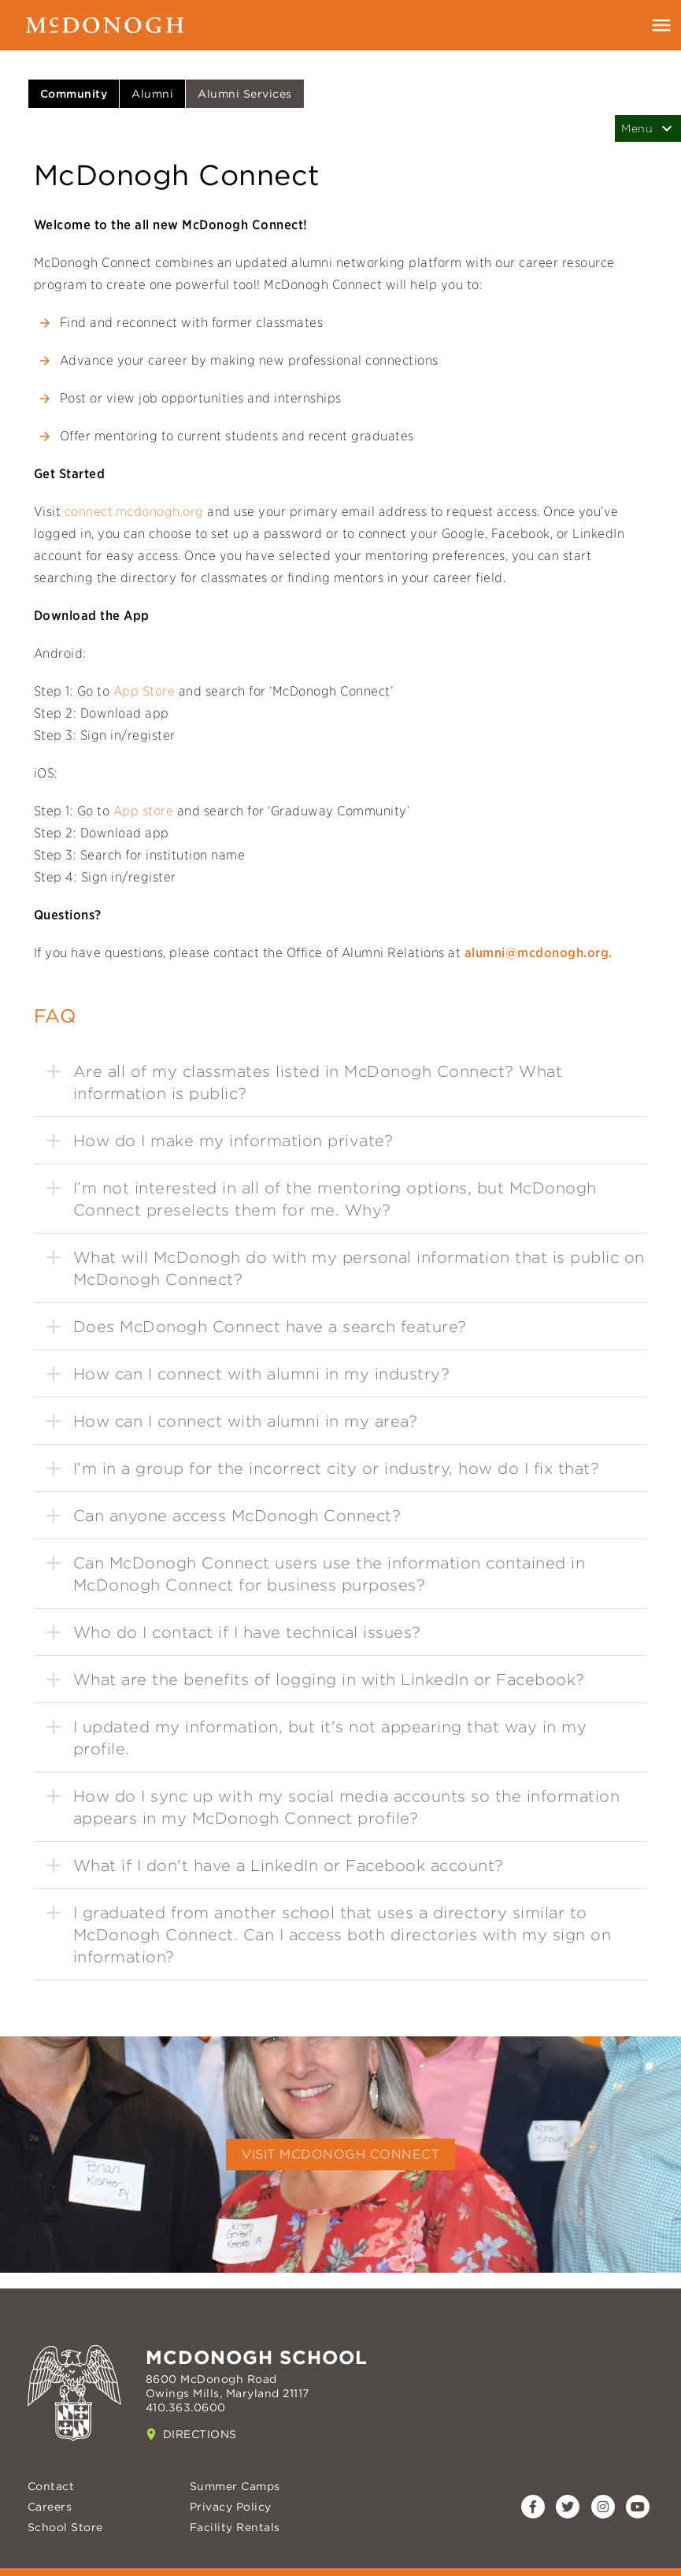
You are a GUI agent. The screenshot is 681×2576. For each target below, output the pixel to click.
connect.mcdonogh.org (132, 511)
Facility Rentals (235, 2527)
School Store (65, 2527)
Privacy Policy (231, 2506)
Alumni (152, 93)
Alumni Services (245, 93)
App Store (144, 691)
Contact (51, 2486)
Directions (200, 2434)
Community (74, 93)
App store (143, 811)
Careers (50, 2506)
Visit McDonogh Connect (340, 2154)
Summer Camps (235, 2486)
